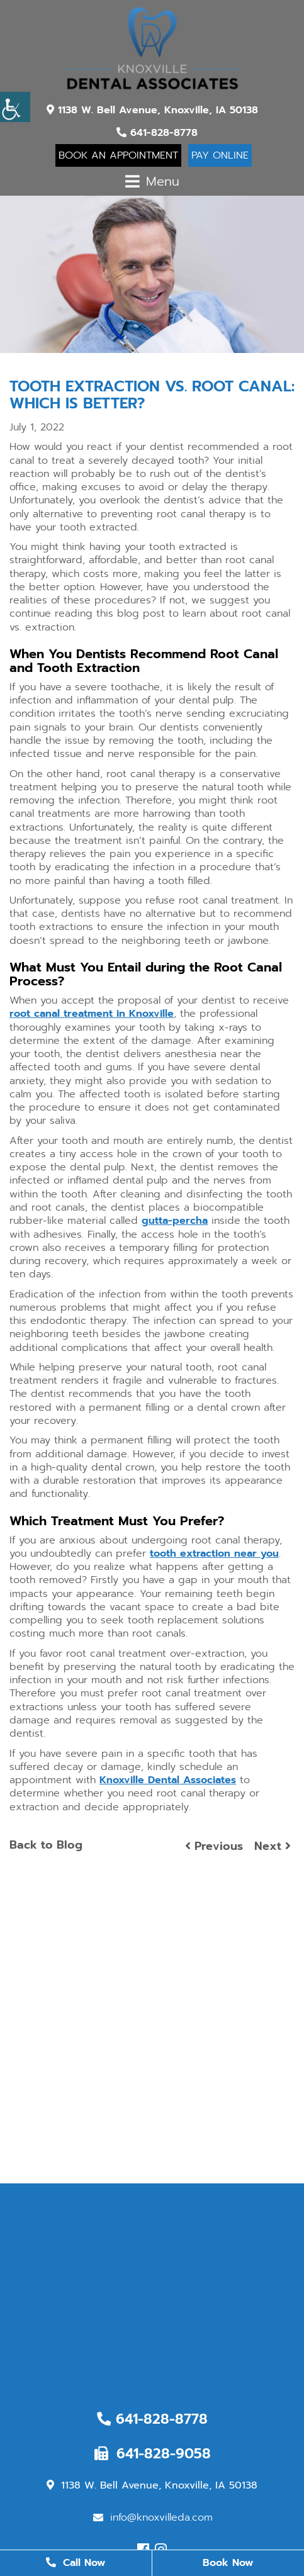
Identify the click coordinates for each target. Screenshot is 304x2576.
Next (272, 1846)
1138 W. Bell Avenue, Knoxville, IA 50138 (152, 110)
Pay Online (220, 155)
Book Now (228, 2562)
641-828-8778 (157, 132)
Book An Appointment (118, 155)
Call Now (75, 2562)
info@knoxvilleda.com (153, 2517)
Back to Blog (45, 1845)
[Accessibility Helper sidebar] (15, 107)
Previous (214, 1846)
